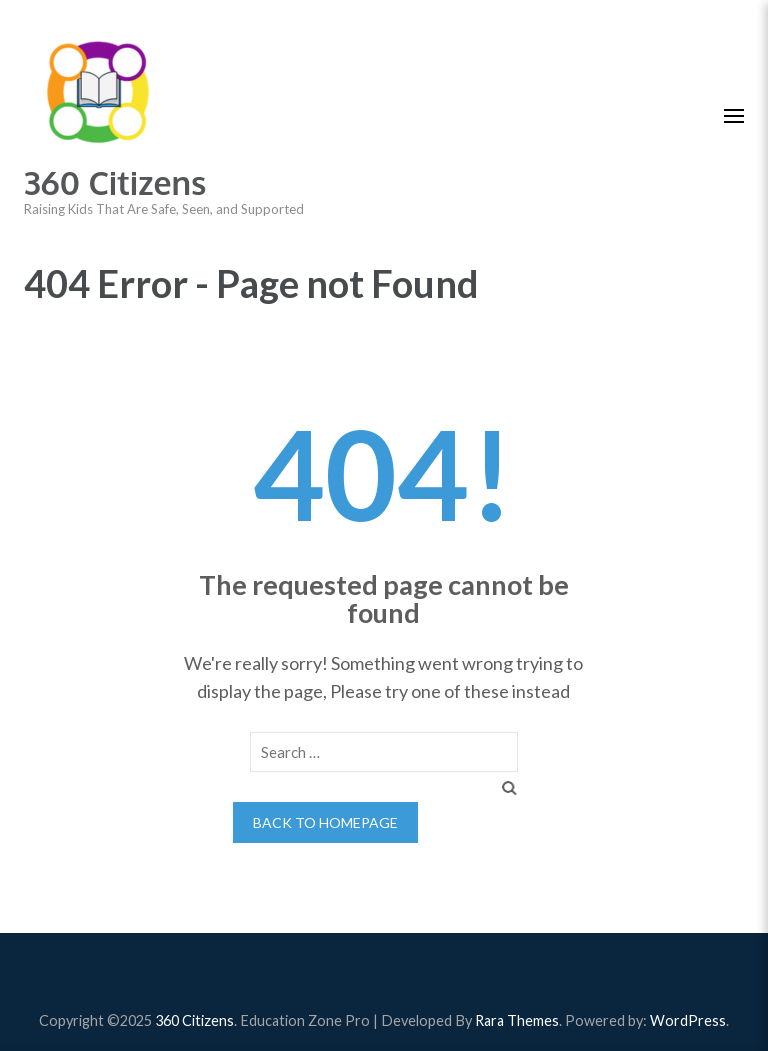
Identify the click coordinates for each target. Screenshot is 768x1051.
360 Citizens (115, 182)
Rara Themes (517, 1020)
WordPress (688, 1020)
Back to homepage (325, 822)
